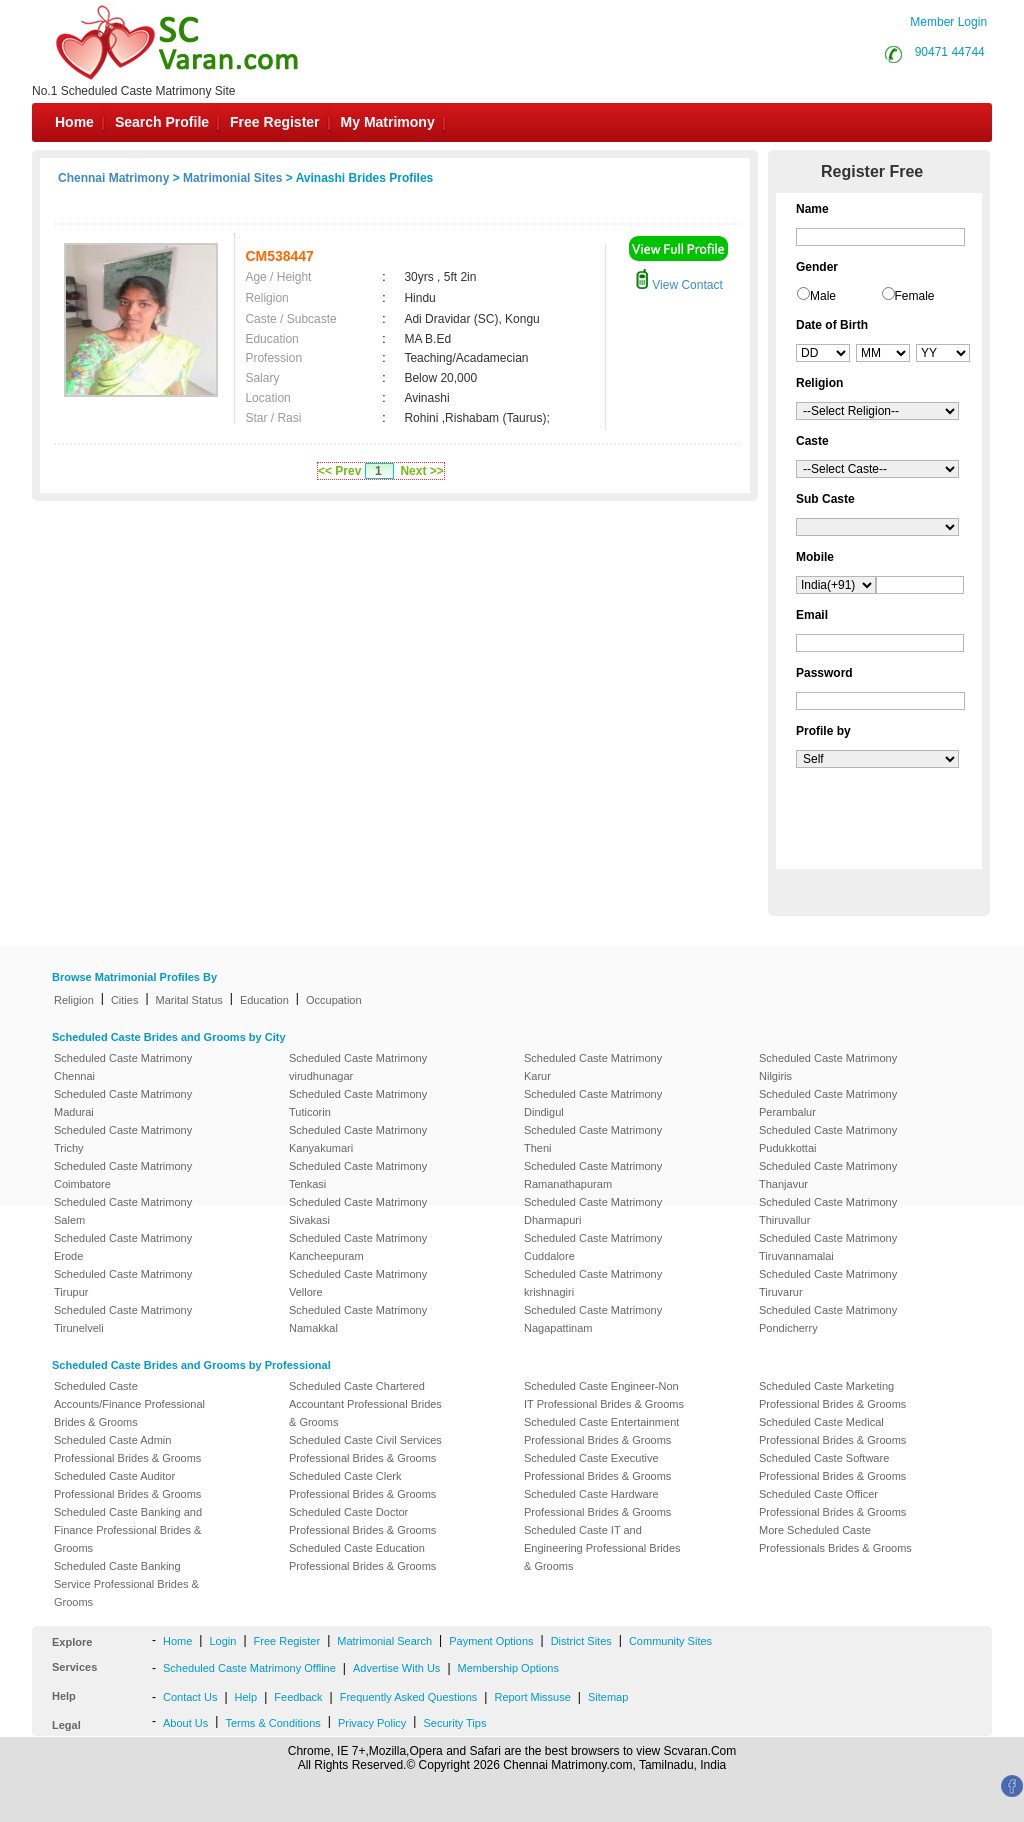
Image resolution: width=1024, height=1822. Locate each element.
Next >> (421, 471)
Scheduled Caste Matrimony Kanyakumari (358, 1139)
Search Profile (162, 122)
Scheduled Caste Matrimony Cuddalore (593, 1247)
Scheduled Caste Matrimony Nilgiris (828, 1067)
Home (74, 122)
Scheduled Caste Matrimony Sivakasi (358, 1211)
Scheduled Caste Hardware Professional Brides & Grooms (597, 1503)
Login (222, 1641)
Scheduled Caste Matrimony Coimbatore (123, 1175)
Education (264, 1000)
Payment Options (491, 1641)
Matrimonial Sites (232, 178)
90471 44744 (950, 52)
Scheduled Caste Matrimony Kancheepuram (358, 1247)
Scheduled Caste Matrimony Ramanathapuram (593, 1175)
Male (823, 296)
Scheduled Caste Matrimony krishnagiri (593, 1283)
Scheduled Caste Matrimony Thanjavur (828, 1175)
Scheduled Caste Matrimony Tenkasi (358, 1175)
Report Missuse (532, 1697)
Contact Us (190, 1697)
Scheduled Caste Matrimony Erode (123, 1247)
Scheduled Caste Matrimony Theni (593, 1139)
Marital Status (189, 1000)
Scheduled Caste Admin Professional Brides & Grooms (127, 1449)
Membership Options (509, 1668)
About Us (185, 1723)
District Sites (581, 1641)
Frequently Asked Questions (409, 1697)
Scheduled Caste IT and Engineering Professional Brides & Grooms (602, 1548)
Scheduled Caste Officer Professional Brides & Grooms (832, 1503)
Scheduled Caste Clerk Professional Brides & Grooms (362, 1485)
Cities (125, 1000)
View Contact (679, 285)
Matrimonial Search (384, 1641)
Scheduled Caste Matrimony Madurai (123, 1103)
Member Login (948, 22)
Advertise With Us (396, 1668)
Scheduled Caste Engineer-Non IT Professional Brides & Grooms (604, 1395)
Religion (74, 1000)
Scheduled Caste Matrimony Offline (249, 1668)
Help (246, 1697)
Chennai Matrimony (113, 178)
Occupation (334, 1000)
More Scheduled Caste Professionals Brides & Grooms (835, 1539)
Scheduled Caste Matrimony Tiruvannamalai (828, 1247)
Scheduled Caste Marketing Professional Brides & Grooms (832, 1395)
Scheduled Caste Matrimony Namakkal (358, 1319)
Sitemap (608, 1697)
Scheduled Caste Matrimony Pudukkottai (828, 1139)
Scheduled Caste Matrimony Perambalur (828, 1103)
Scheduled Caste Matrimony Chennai (123, 1067)
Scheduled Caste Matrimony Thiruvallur (828, 1211)
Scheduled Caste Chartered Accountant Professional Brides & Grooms (365, 1404)
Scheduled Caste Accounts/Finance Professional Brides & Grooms (129, 1404)
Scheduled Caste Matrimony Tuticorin (358, 1103)
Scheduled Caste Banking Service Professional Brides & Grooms (126, 1584)
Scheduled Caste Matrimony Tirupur (123, 1283)
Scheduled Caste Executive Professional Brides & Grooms (597, 1467)
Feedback (298, 1697)
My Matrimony (388, 122)
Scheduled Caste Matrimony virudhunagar (358, 1067)
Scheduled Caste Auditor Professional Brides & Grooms (127, 1485)
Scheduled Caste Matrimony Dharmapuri (593, 1211)
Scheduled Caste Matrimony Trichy (123, 1139)
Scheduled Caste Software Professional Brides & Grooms (832, 1467)
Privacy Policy (372, 1723)
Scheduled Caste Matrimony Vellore (358, 1283)
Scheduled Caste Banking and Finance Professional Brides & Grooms (128, 1530)
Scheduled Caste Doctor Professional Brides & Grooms (362, 1521)
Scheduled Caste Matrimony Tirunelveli (123, 1319)
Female (915, 296)
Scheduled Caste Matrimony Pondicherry (828, 1319)
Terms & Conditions (272, 1723)
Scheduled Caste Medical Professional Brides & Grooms (832, 1431)
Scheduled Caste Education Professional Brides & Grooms (362, 1557)
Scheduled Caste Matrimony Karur (593, 1067)
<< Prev (339, 471)
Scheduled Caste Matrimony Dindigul (593, 1103)
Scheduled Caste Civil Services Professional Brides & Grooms (365, 1449)
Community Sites (670, 1641)
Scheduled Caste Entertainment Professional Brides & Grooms (601, 1431)
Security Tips (454, 1723)
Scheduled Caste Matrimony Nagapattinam (593, 1319)
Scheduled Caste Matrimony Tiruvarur (828, 1283)
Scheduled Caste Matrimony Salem (123, 1211)
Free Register (274, 122)
